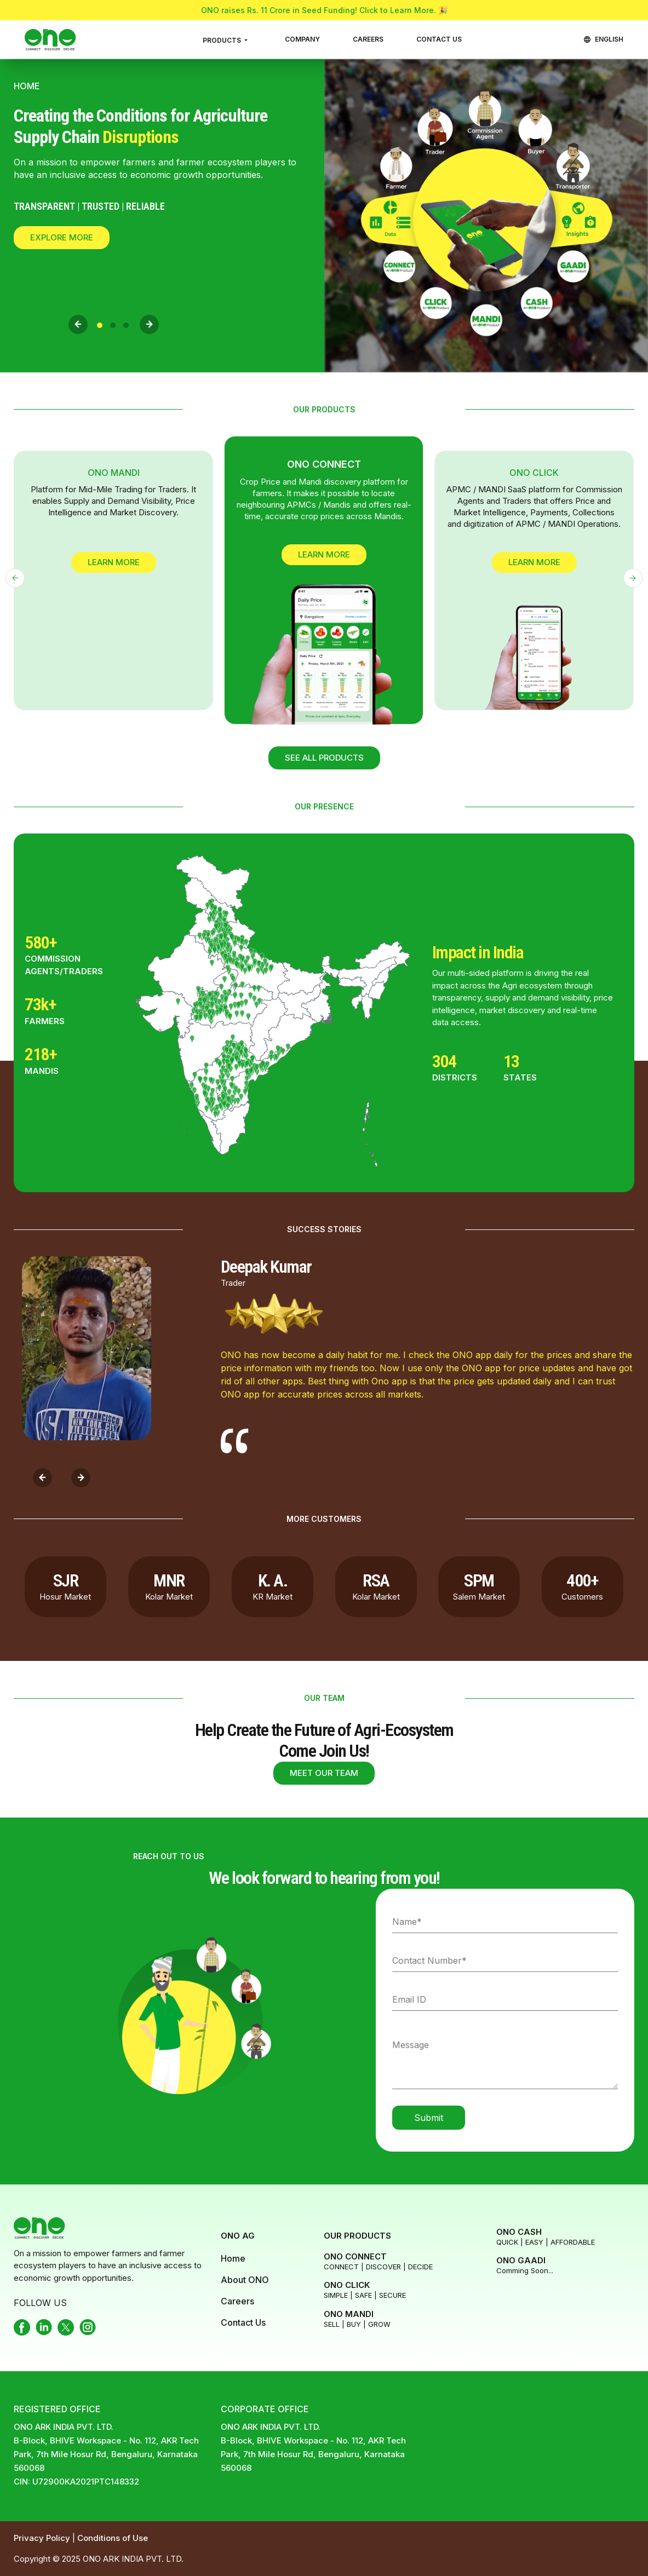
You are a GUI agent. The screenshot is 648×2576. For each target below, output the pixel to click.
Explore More (61, 237)
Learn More (114, 562)
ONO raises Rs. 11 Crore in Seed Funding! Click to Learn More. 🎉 (324, 10)
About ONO (245, 2279)
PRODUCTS (223, 40)
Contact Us (243, 2322)
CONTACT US (439, 39)
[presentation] (78, 324)
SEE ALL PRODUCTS (324, 757)
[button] (99, 325)
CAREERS (368, 39)
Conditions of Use (112, 2538)
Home (233, 2258)
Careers (237, 2301)
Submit (428, 2117)
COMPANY (302, 39)
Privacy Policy (43, 2538)
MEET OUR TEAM (324, 1773)
